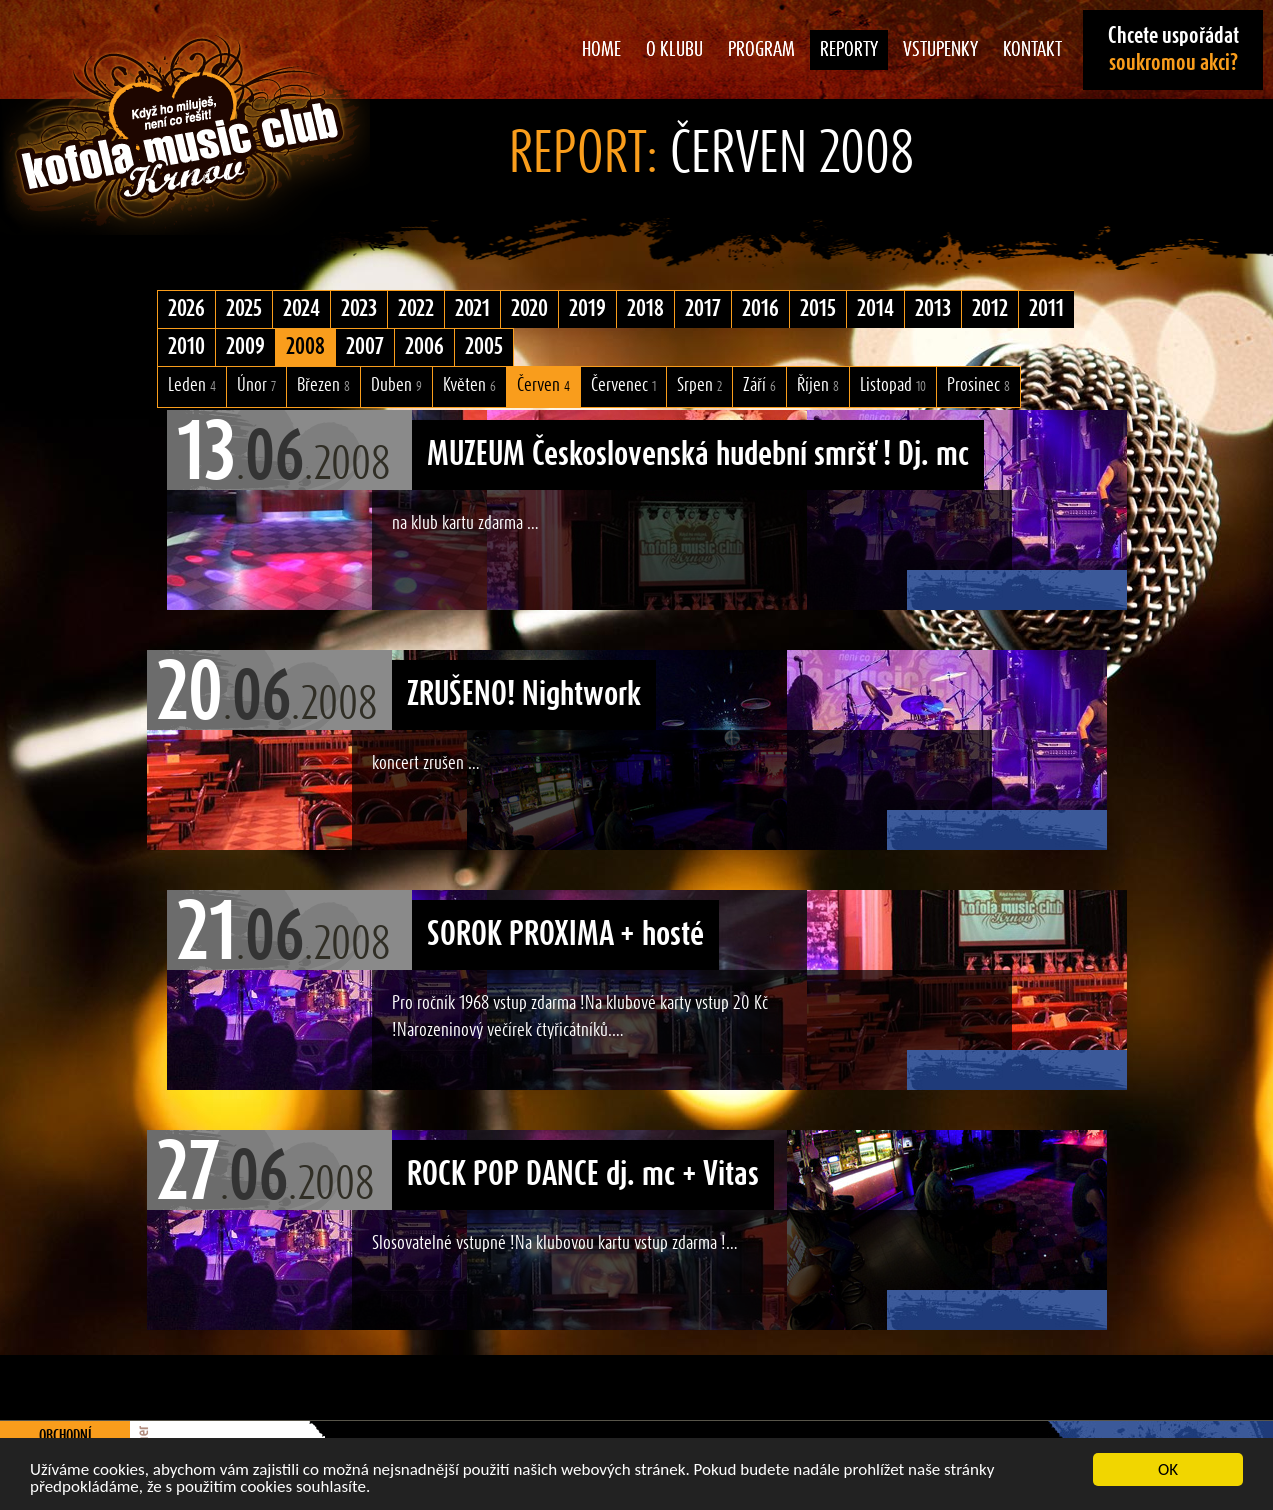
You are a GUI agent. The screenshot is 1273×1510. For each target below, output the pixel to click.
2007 (365, 347)
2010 (186, 347)
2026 (186, 309)
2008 (305, 347)
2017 (703, 309)
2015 (818, 309)
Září (759, 385)
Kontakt (1032, 50)
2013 (933, 309)
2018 (645, 309)
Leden (192, 385)
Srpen (699, 385)
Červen (543, 385)
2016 (760, 309)
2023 (359, 309)
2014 (875, 309)
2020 (529, 309)
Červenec (623, 385)
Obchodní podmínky (65, 1445)
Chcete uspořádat (1173, 49)
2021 (472, 309)
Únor (256, 385)
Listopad (893, 385)
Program (761, 50)
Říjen (818, 385)
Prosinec (978, 385)
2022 (416, 309)
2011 (1046, 309)
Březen (323, 385)
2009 (245, 347)
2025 (244, 309)
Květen (469, 385)
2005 (484, 347)
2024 (301, 309)
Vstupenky (940, 50)
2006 (424, 347)
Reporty (849, 50)
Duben (396, 385)
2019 (587, 309)
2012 (990, 309)
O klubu (674, 50)
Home (601, 50)
